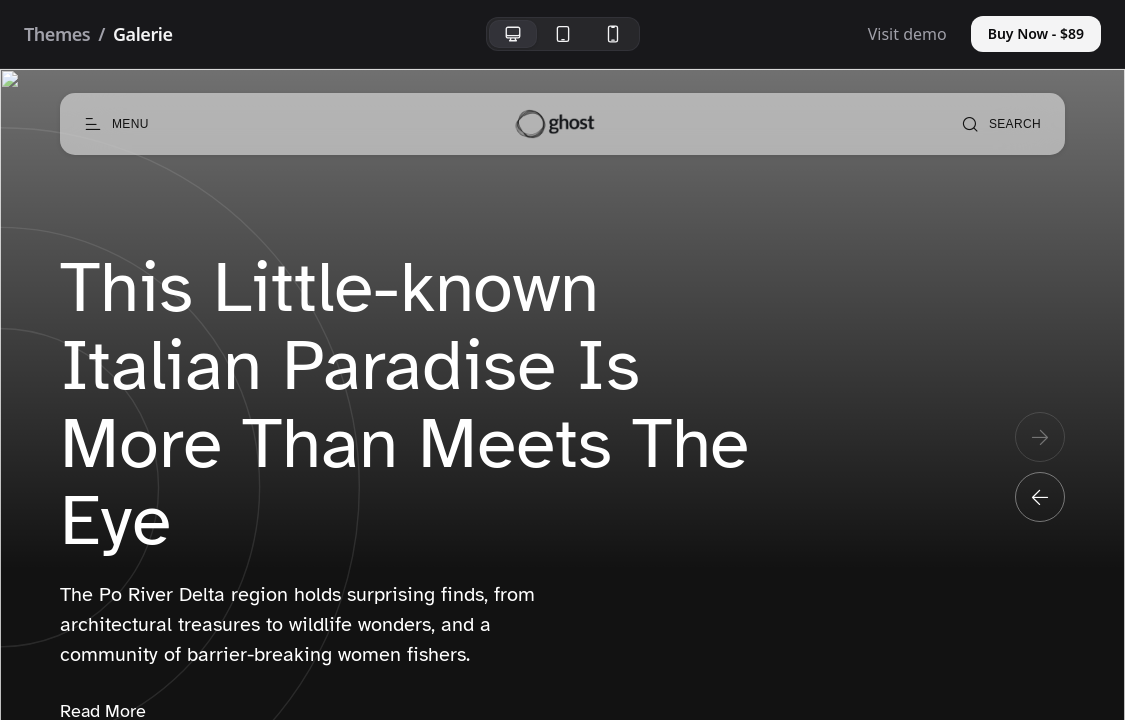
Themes (57, 34)
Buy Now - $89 (1036, 33)
